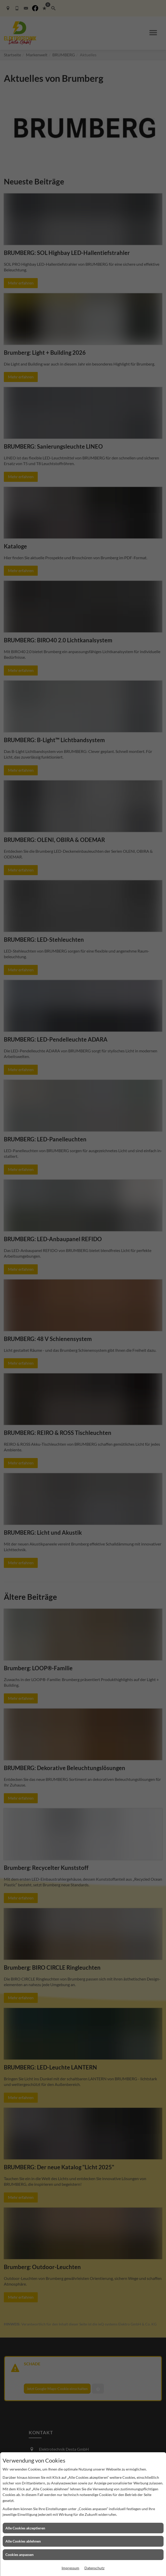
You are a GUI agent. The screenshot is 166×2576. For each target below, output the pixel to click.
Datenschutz (94, 2568)
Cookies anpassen (19, 2554)
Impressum (70, 2568)
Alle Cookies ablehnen (23, 2541)
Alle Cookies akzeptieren (25, 2528)
